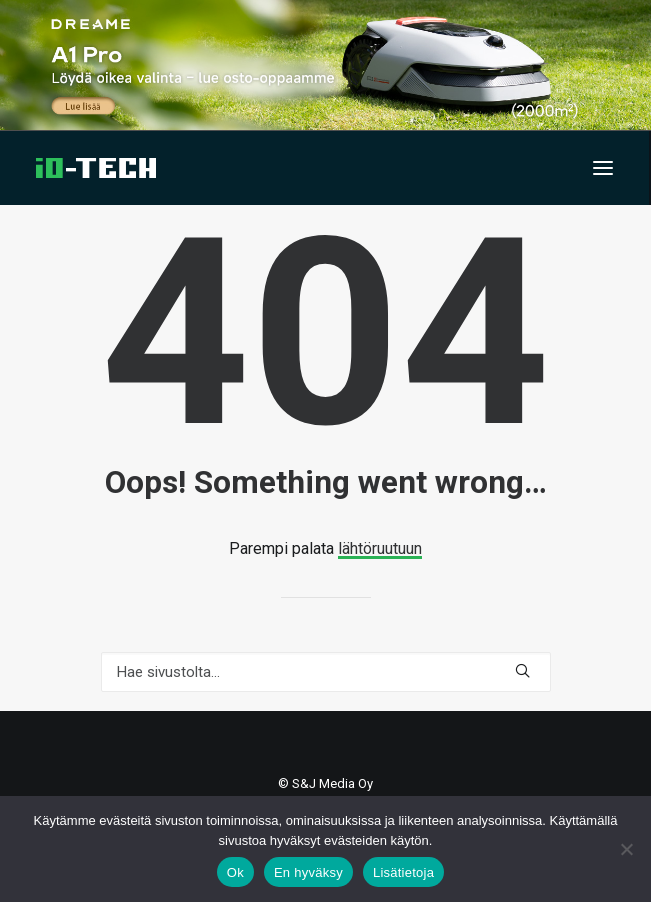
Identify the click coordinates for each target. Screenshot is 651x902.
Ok (235, 872)
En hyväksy (308, 872)
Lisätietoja (403, 872)
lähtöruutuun (380, 548)
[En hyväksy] (626, 849)
